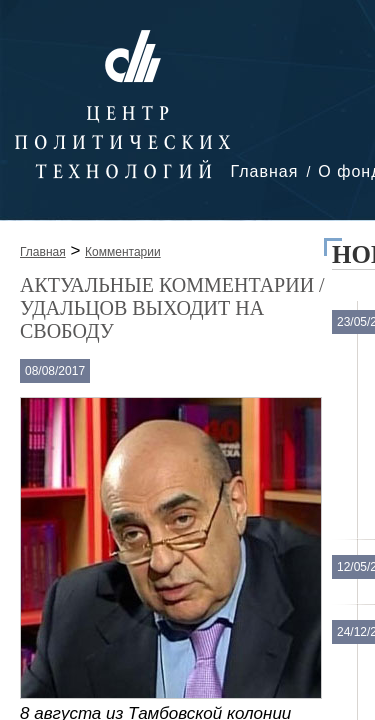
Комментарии (123, 252)
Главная (264, 171)
